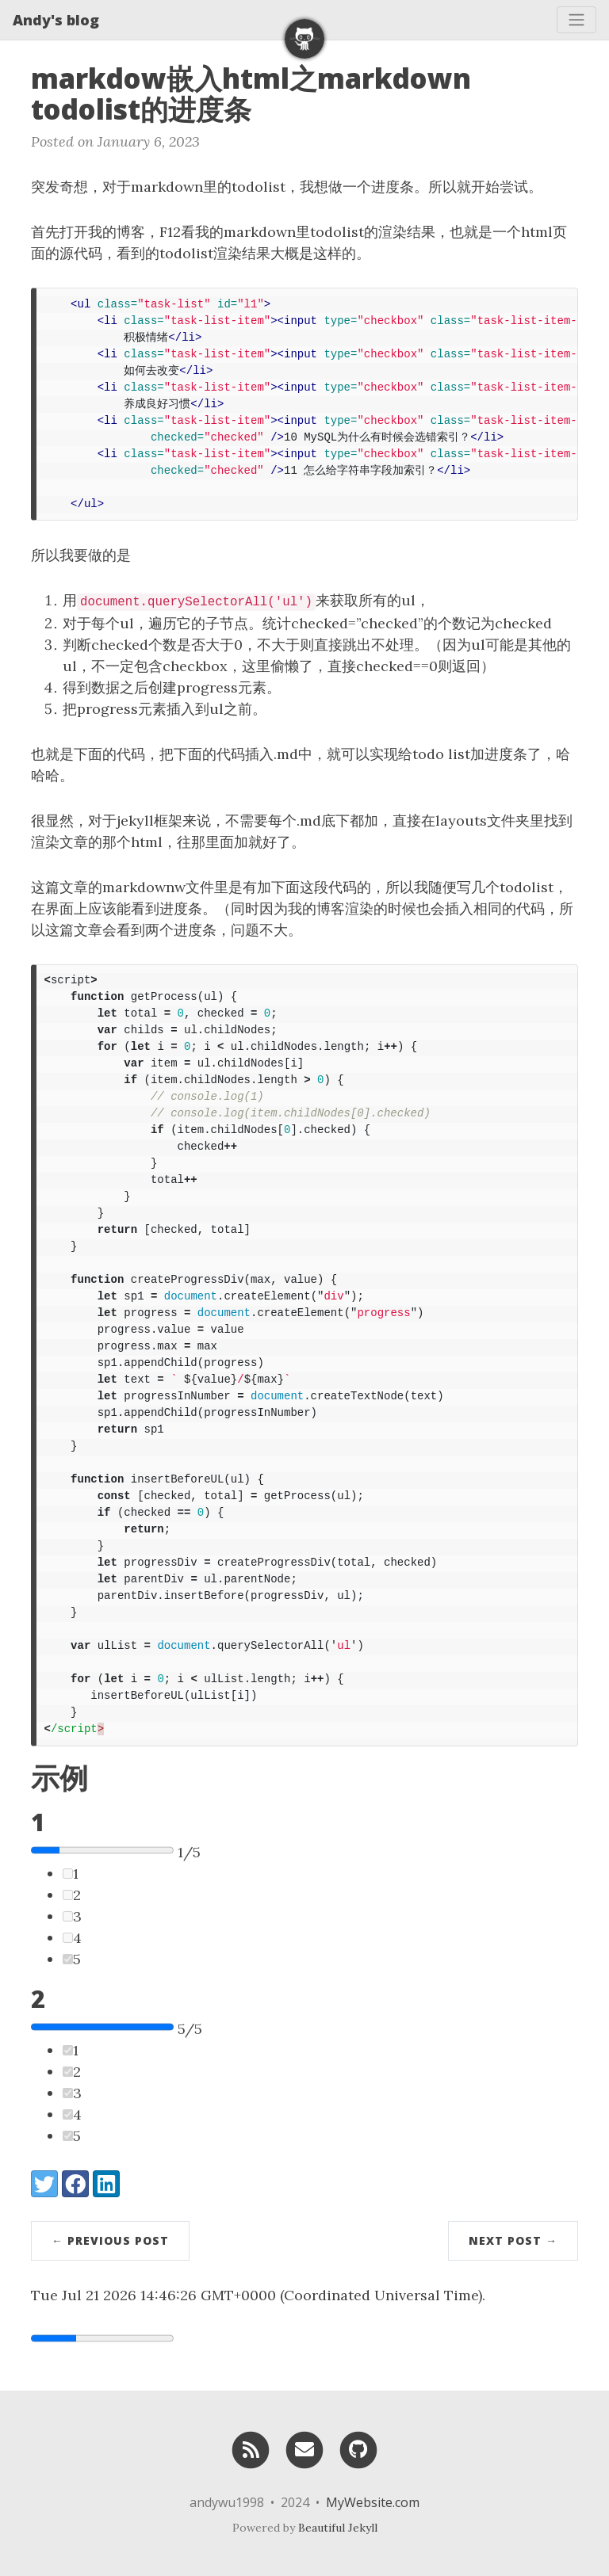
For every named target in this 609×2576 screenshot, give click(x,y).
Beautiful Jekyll (337, 2528)
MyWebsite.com (372, 2502)
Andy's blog (56, 19)
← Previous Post (110, 2240)
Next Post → (513, 2240)
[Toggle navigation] (576, 19)
